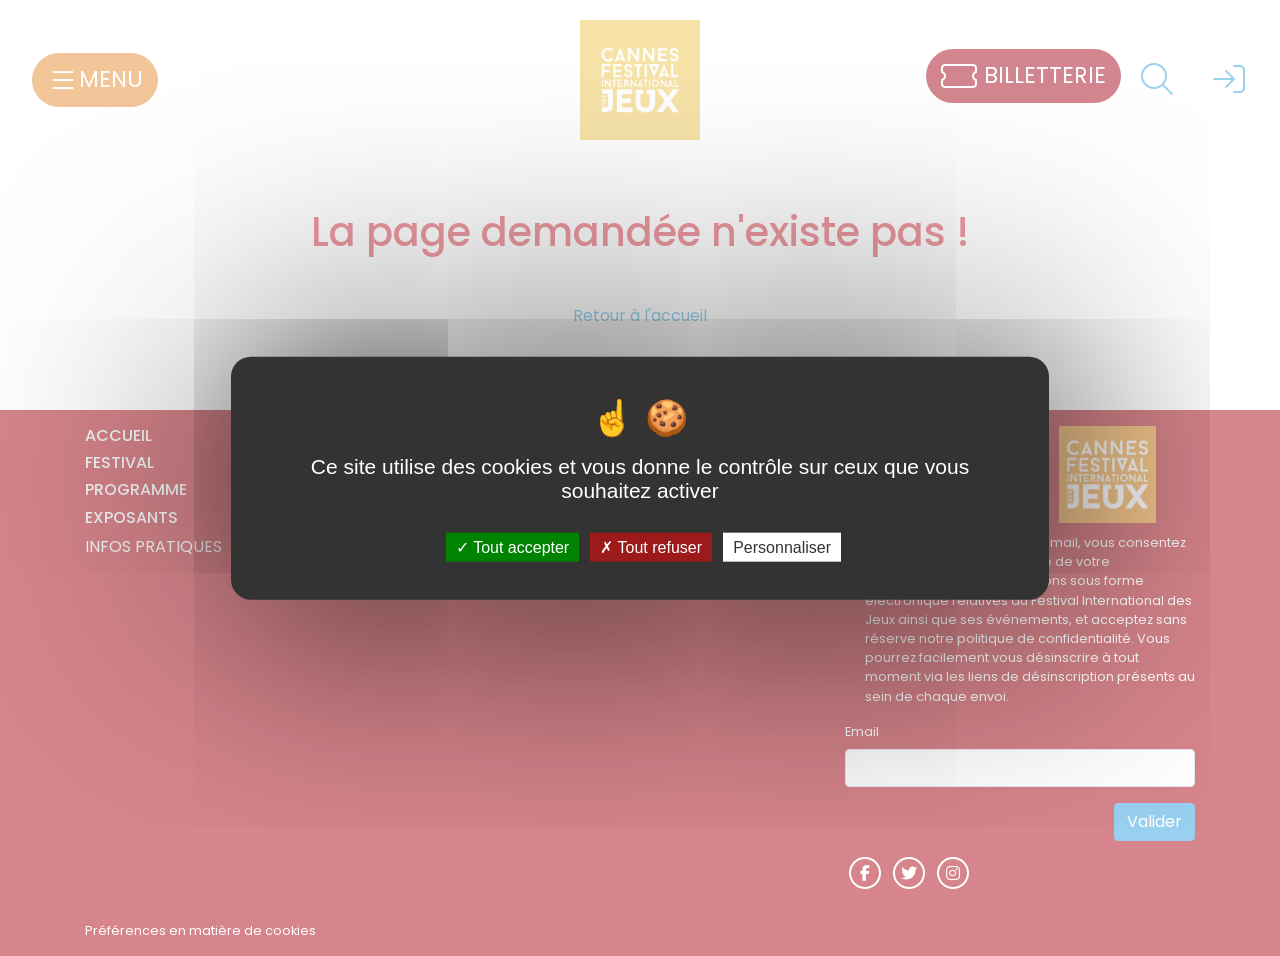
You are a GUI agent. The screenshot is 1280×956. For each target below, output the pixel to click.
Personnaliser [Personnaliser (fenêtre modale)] (782, 546)
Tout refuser (651, 546)
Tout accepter (512, 546)
